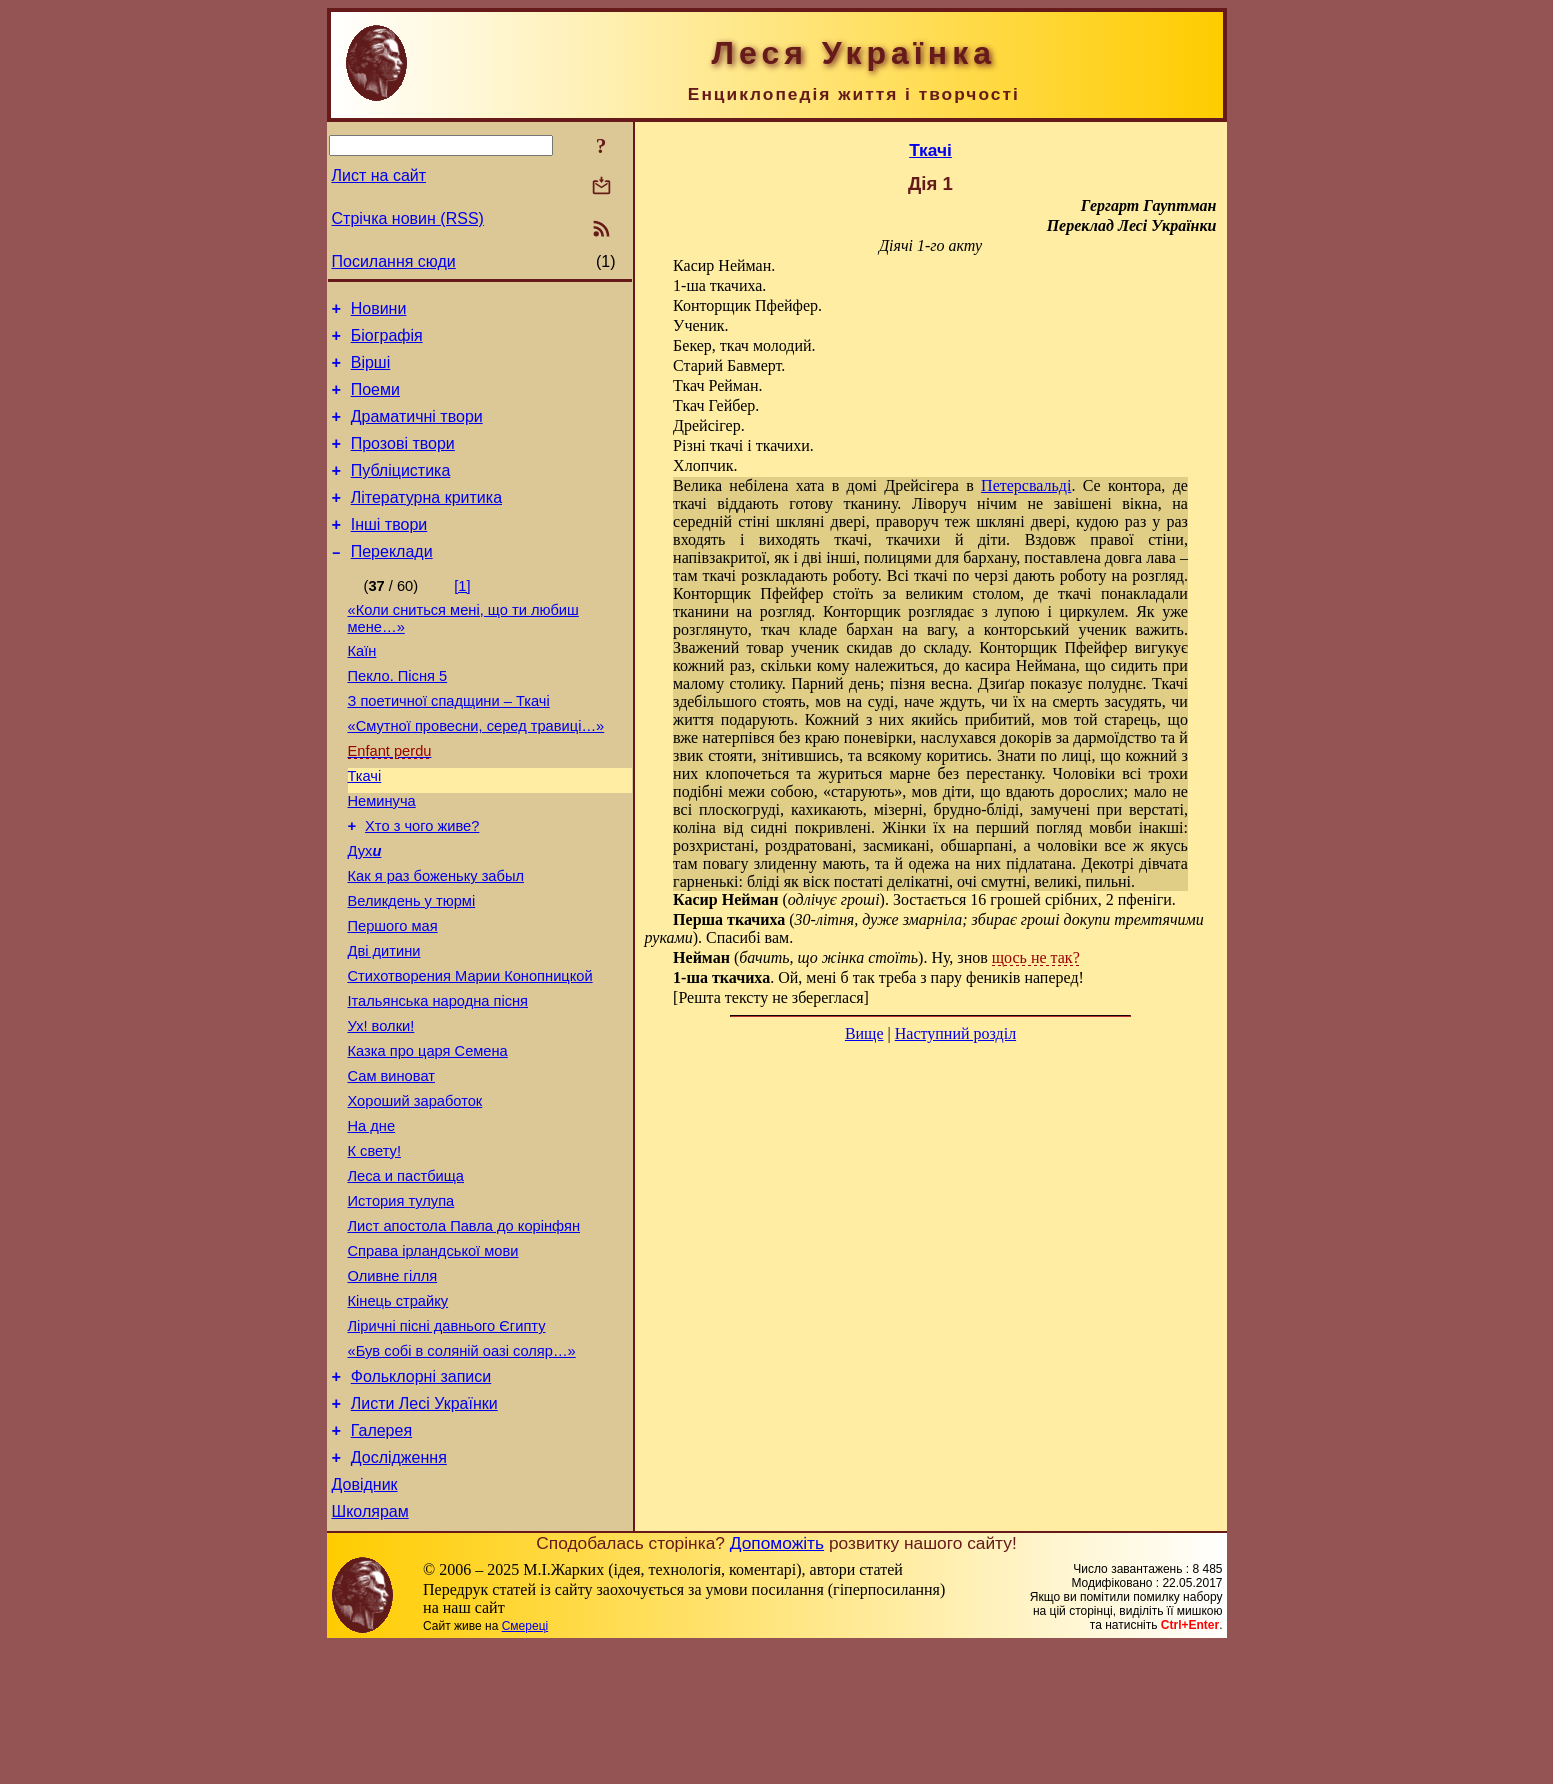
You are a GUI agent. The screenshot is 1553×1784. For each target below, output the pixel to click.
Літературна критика (426, 521)
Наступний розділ (955, 1033)
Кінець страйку (398, 1415)
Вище (864, 1033)
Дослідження (399, 1589)
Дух (365, 911)
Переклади (392, 581)
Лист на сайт (379, 175)
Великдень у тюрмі (412, 967)
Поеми (375, 401)
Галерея (381, 1559)
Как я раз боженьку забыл (436, 939)
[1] (462, 616)
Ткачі (365, 827)
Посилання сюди (394, 261)
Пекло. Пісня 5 (398, 715)
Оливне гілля (393, 1387)
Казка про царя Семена (428, 1135)
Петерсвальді (1026, 485)
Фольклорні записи (421, 1499)
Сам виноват (391, 1163)
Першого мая (393, 995)
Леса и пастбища (406, 1275)
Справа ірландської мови (433, 1359)
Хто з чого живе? (422, 883)
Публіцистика (401, 491)
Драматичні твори (417, 431)
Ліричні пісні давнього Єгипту (447, 1443)
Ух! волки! (381, 1107)
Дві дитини (384, 1023)
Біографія (387, 341)
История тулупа (401, 1303)
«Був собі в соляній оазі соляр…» (462, 1471)
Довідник (365, 1619)
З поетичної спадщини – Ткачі (449, 743)
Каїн (362, 687)
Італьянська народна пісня (438, 1079)
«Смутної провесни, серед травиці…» (476, 771)
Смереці (525, 1764)
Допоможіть (777, 1681)
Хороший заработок (415, 1191)
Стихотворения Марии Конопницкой (470, 1051)
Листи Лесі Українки (424, 1529)
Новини (379, 311)
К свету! (375, 1247)
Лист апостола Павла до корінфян (464, 1331)
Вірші (371, 371)
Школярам (370, 1649)
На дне (372, 1219)
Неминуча (382, 855)
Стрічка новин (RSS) (408, 218)
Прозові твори (403, 461)
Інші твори (389, 551)
